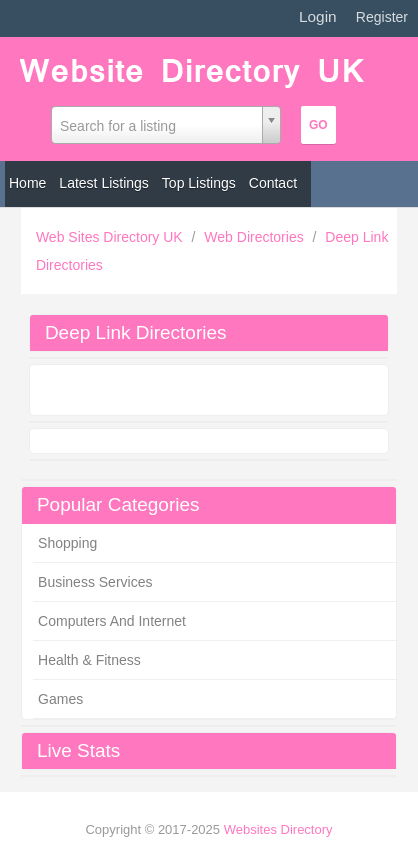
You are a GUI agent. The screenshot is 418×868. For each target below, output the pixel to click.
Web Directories (255, 237)
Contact (273, 183)
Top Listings (199, 183)
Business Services (95, 582)
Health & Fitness (89, 660)
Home (27, 183)
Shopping (67, 543)
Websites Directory (278, 829)
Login (318, 16)
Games (60, 699)
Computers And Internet (112, 621)
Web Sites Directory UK (111, 237)
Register (382, 17)
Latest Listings (104, 183)
